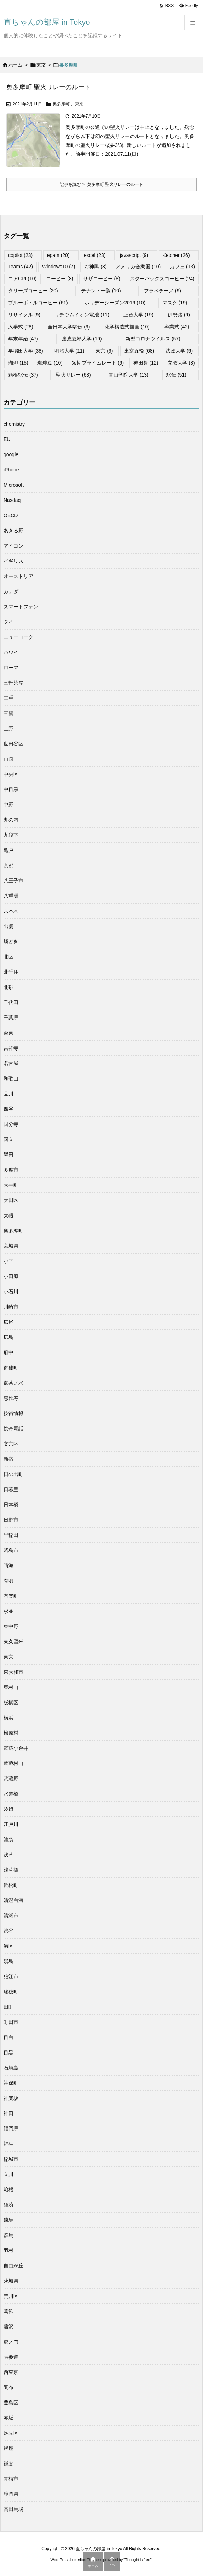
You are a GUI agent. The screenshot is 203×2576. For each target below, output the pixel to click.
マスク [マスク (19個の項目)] (174, 302)
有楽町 (11, 1596)
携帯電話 (13, 1428)
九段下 (11, 835)
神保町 (11, 2083)
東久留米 (13, 1641)
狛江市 (11, 1976)
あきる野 (13, 530)
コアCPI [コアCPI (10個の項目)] (22, 278)
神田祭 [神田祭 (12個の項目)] (145, 363)
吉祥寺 (11, 1048)
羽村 (8, 2250)
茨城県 (11, 2281)
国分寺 (11, 1124)
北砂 (8, 987)
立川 (8, 2174)
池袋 (8, 1839)
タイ (8, 622)
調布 (8, 2387)
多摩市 (11, 1170)
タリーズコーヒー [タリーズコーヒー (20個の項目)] (33, 290)
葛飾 (8, 2311)
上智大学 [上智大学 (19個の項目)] (138, 314)
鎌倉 (8, 2463)
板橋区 (11, 1702)
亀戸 (8, 850)
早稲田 (11, 1535)
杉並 (8, 1611)
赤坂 (8, 2418)
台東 (8, 1033)
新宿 (8, 1459)
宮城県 (11, 1246)
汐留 (8, 1809)
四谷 (8, 1109)
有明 (8, 1581)
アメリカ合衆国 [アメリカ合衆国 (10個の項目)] (138, 266)
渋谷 (8, 1931)
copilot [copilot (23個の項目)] (20, 255)
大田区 (11, 1200)
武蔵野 (11, 1778)
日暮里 (11, 1489)
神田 (8, 2113)
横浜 (8, 1718)
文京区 (11, 1444)
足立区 (11, 2433)
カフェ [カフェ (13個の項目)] (182, 266)
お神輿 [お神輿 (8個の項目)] (95, 266)
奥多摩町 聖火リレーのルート (48, 87)
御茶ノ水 (13, 1383)
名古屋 (11, 1063)
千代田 (11, 1002)
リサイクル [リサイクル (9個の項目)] (24, 314)
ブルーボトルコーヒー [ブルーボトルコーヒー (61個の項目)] (38, 302)
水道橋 (11, 1794)
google (11, 454)
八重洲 (11, 896)
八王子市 (13, 880)
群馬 (8, 2235)
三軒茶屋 (13, 683)
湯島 (8, 1961)
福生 (8, 2144)
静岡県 (11, 2494)
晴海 (8, 1565)
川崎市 (11, 1307)
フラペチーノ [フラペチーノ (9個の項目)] (162, 290)
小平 (8, 1261)
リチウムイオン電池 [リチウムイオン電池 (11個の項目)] (81, 314)
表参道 (11, 2357)
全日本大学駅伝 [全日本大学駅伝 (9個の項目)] (69, 327)
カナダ (11, 591)
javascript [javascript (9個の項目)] (134, 255)
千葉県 (11, 1017)
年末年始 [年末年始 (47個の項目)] (23, 339)
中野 (8, 804)
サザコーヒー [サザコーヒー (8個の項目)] (101, 278)
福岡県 (11, 2128)
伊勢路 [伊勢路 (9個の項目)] (179, 314)
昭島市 (11, 1550)
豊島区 (11, 2402)
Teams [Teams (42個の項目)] (20, 266)
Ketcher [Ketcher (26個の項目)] (176, 255)
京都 (8, 865)
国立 (8, 1139)
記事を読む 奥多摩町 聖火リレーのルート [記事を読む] (101, 184)
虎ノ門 (11, 2342)
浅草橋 (11, 1870)
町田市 (11, 2022)
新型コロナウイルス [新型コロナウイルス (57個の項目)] (153, 339)
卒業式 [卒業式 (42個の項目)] (177, 327)
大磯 (8, 1215)
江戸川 (11, 1824)
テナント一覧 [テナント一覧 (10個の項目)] (101, 290)
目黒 (8, 2052)
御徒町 (11, 1367)
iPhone (11, 470)
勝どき (11, 941)
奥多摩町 (61, 104)
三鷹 (8, 713)
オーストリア (18, 576)
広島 (8, 1337)
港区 (8, 1946)
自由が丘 (13, 2265)
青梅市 (11, 2478)
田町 (8, 2007)
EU (7, 439)
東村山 (11, 1687)
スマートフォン (21, 606)
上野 (8, 728)
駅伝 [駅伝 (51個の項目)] (176, 375)
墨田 (8, 1154)
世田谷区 (13, 743)
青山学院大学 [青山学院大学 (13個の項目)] (129, 375)
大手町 (11, 1185)
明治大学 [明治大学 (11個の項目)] (69, 351)
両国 (8, 759)
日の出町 (13, 1474)
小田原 (11, 1276)
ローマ (11, 667)
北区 (8, 957)
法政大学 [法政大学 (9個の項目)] (179, 351)
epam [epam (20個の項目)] (58, 255)
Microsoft (14, 485)
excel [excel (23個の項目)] (94, 255)
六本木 (11, 911)
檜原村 (11, 1733)
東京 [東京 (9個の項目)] (104, 351)
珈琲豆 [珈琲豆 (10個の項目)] (50, 363)
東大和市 (13, 1672)
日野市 (11, 1520)
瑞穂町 (11, 1991)
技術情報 (13, 1413)
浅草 (8, 1854)
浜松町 (11, 1885)
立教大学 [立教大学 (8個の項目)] (181, 363)
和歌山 (11, 1078)
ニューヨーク (18, 637)
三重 (8, 698)
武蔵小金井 (16, 1748)
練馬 (8, 2220)
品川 (8, 1094)
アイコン (13, 546)
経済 (8, 2205)
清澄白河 (13, 1900)
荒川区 (11, 2296)
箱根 (8, 2189)
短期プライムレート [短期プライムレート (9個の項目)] (98, 363)
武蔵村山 (13, 1763)
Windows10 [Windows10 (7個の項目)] (58, 266)
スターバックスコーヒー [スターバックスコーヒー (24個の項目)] (162, 278)
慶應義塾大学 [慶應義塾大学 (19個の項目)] (82, 339)
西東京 (11, 2372)
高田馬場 (13, 2509)
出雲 (8, 926)
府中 (8, 1352)
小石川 (11, 1291)
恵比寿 (11, 1398)
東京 (41, 65)
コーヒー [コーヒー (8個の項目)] (59, 278)
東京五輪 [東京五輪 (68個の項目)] (139, 351)
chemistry (14, 424)
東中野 (11, 1626)
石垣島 (11, 2068)
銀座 (8, 2448)
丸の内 (11, 820)
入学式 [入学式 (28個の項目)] (20, 327)
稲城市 (11, 2159)
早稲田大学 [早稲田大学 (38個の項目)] (25, 351)
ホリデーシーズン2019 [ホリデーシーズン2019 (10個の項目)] (115, 302)
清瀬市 (11, 1915)
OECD (11, 515)
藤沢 (8, 2326)
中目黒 (11, 789)
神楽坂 (11, 2098)
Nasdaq (12, 500)
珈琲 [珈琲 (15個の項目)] (18, 363)
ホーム (15, 65)
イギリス (13, 561)
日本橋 (11, 1504)
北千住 (11, 972)
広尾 (8, 1322)
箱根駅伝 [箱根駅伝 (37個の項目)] (23, 375)
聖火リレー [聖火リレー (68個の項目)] (73, 375)
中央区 (11, 774)
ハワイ (11, 652)
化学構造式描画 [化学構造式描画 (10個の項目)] (127, 327)
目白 (8, 2037)
